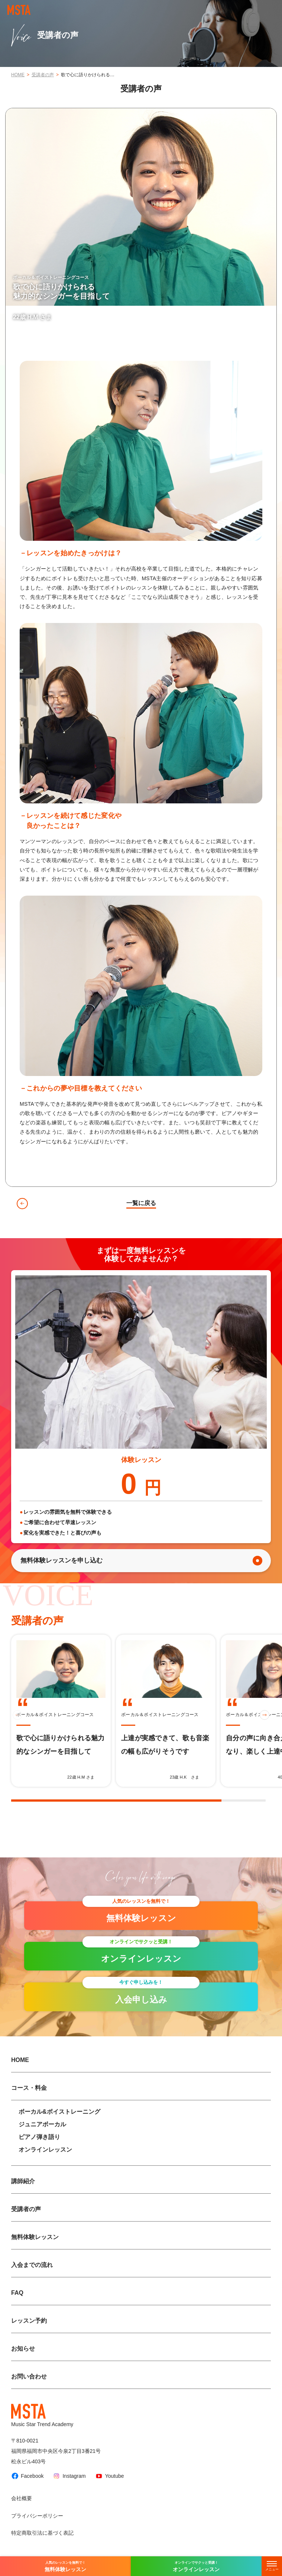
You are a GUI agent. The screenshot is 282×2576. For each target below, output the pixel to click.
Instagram (69, 2476)
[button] (264, 1715)
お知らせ (23, 2348)
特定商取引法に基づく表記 (42, 2533)
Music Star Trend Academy (42, 2416)
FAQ (17, 2293)
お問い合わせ (29, 2376)
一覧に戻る (141, 1202)
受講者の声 (43, 74)
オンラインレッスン (45, 2149)
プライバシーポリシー (37, 2516)
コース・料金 (29, 2088)
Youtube (109, 2476)
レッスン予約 (29, 2321)
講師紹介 (23, 2181)
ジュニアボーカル (42, 2124)
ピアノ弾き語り (39, 2137)
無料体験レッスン (35, 2237)
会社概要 (21, 2498)
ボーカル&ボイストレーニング (59, 2111)
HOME (18, 74)
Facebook (27, 2476)
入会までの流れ (32, 2265)
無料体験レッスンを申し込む (61, 1560)
